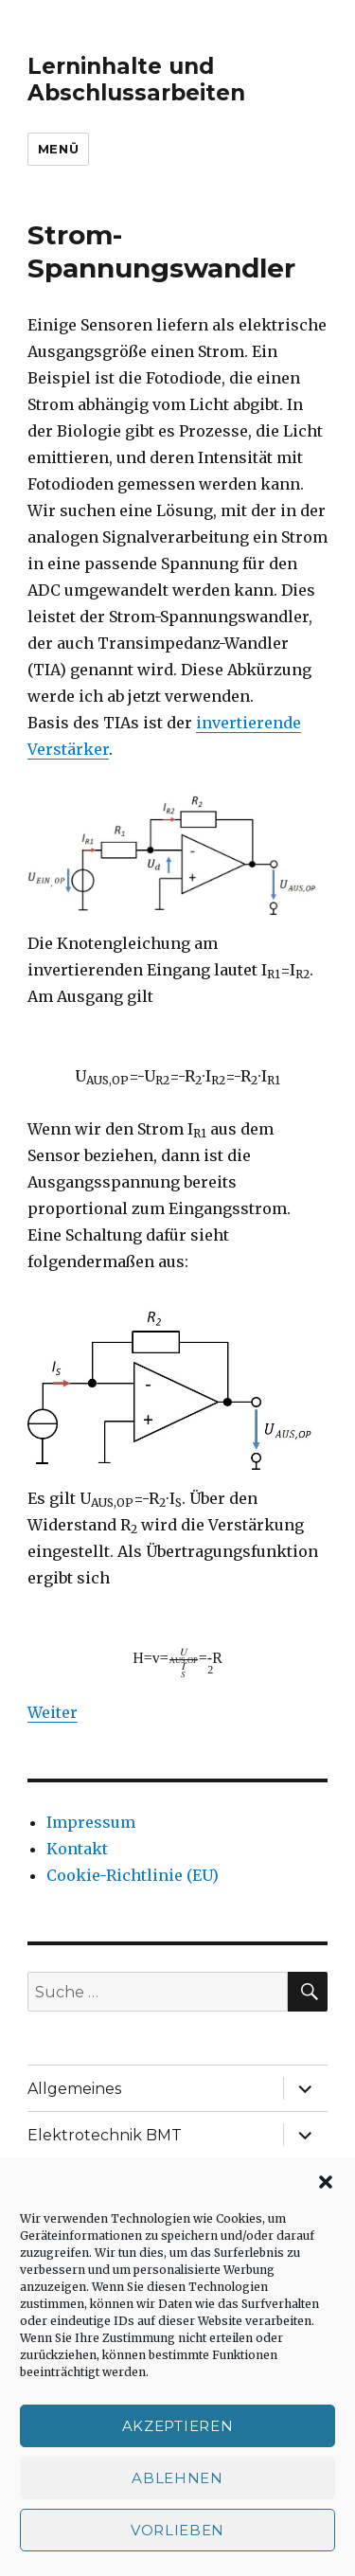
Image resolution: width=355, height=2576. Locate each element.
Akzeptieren (178, 2426)
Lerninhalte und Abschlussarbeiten (136, 79)
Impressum (90, 1822)
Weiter (52, 1712)
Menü (58, 148)
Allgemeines (74, 2089)
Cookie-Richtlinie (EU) (132, 1875)
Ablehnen (177, 2478)
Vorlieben (177, 2530)
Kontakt (77, 1848)
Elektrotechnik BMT (104, 2135)
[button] (325, 2182)
